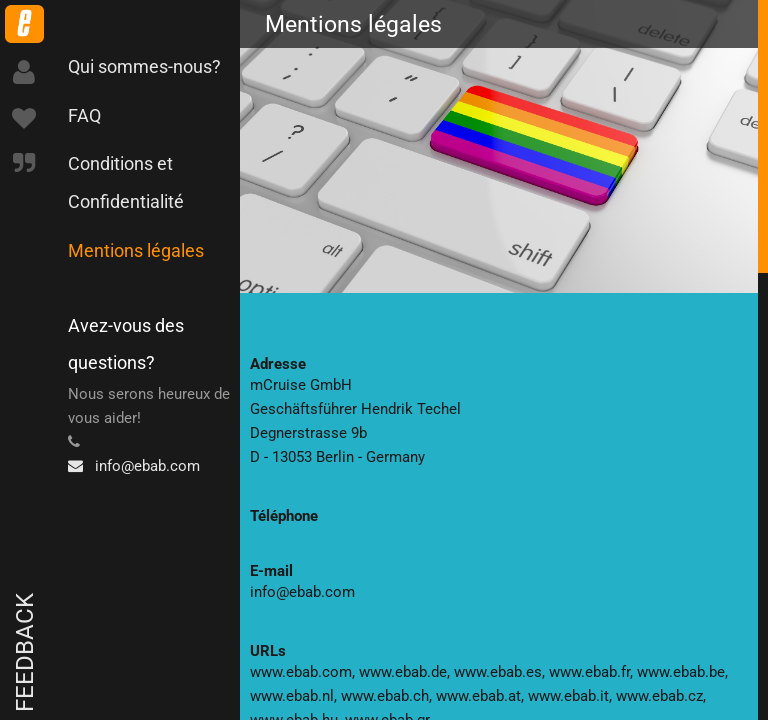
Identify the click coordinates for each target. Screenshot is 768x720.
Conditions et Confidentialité (126, 182)
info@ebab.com (134, 466)
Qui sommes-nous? (144, 66)
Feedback (25, 652)
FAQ (84, 115)
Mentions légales (136, 250)
